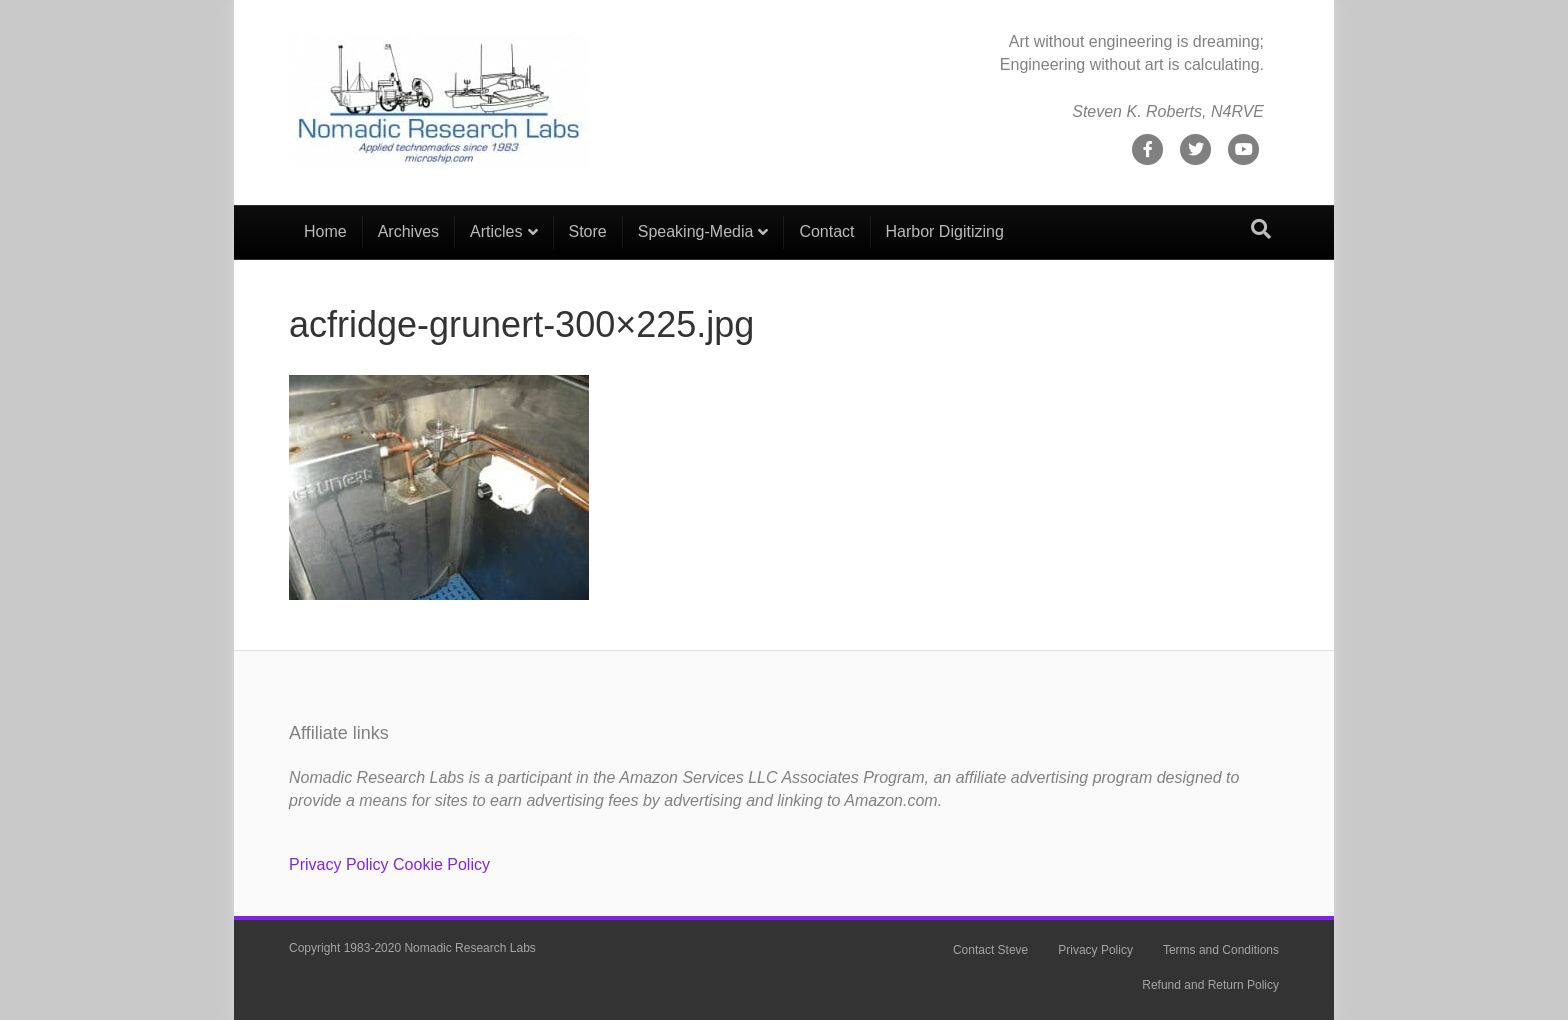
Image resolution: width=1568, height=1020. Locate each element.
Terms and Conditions (1221, 950)
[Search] (1261, 229)
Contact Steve (990, 950)
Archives (408, 231)
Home (325, 231)
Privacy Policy (339, 864)
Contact (826, 231)
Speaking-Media (696, 231)
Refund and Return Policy (1210, 985)
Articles (496, 231)
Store (588, 231)
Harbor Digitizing (945, 231)
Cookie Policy (441, 864)
